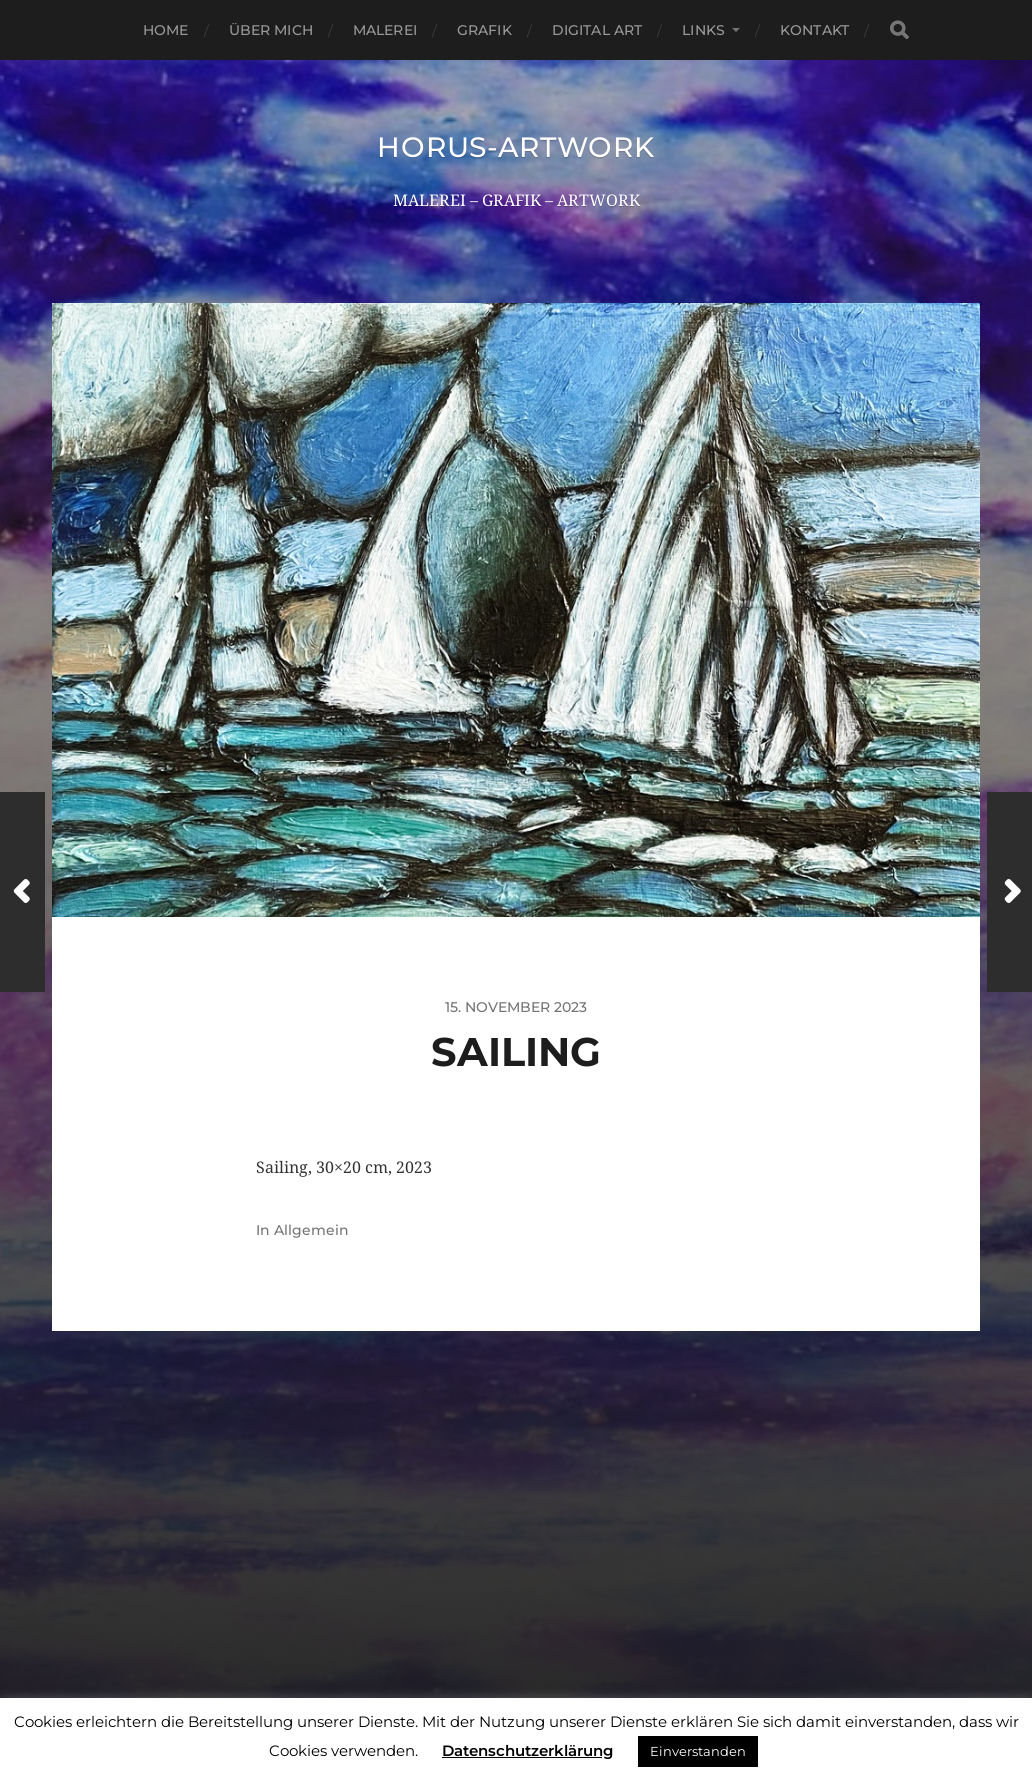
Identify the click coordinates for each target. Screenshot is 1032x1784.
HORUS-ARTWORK (515, 147)
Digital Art (597, 30)
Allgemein (311, 1230)
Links (703, 30)
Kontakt (814, 30)
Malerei (385, 30)
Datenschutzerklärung (527, 1750)
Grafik (484, 30)
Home (166, 30)
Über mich (271, 30)
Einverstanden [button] (698, 1751)
